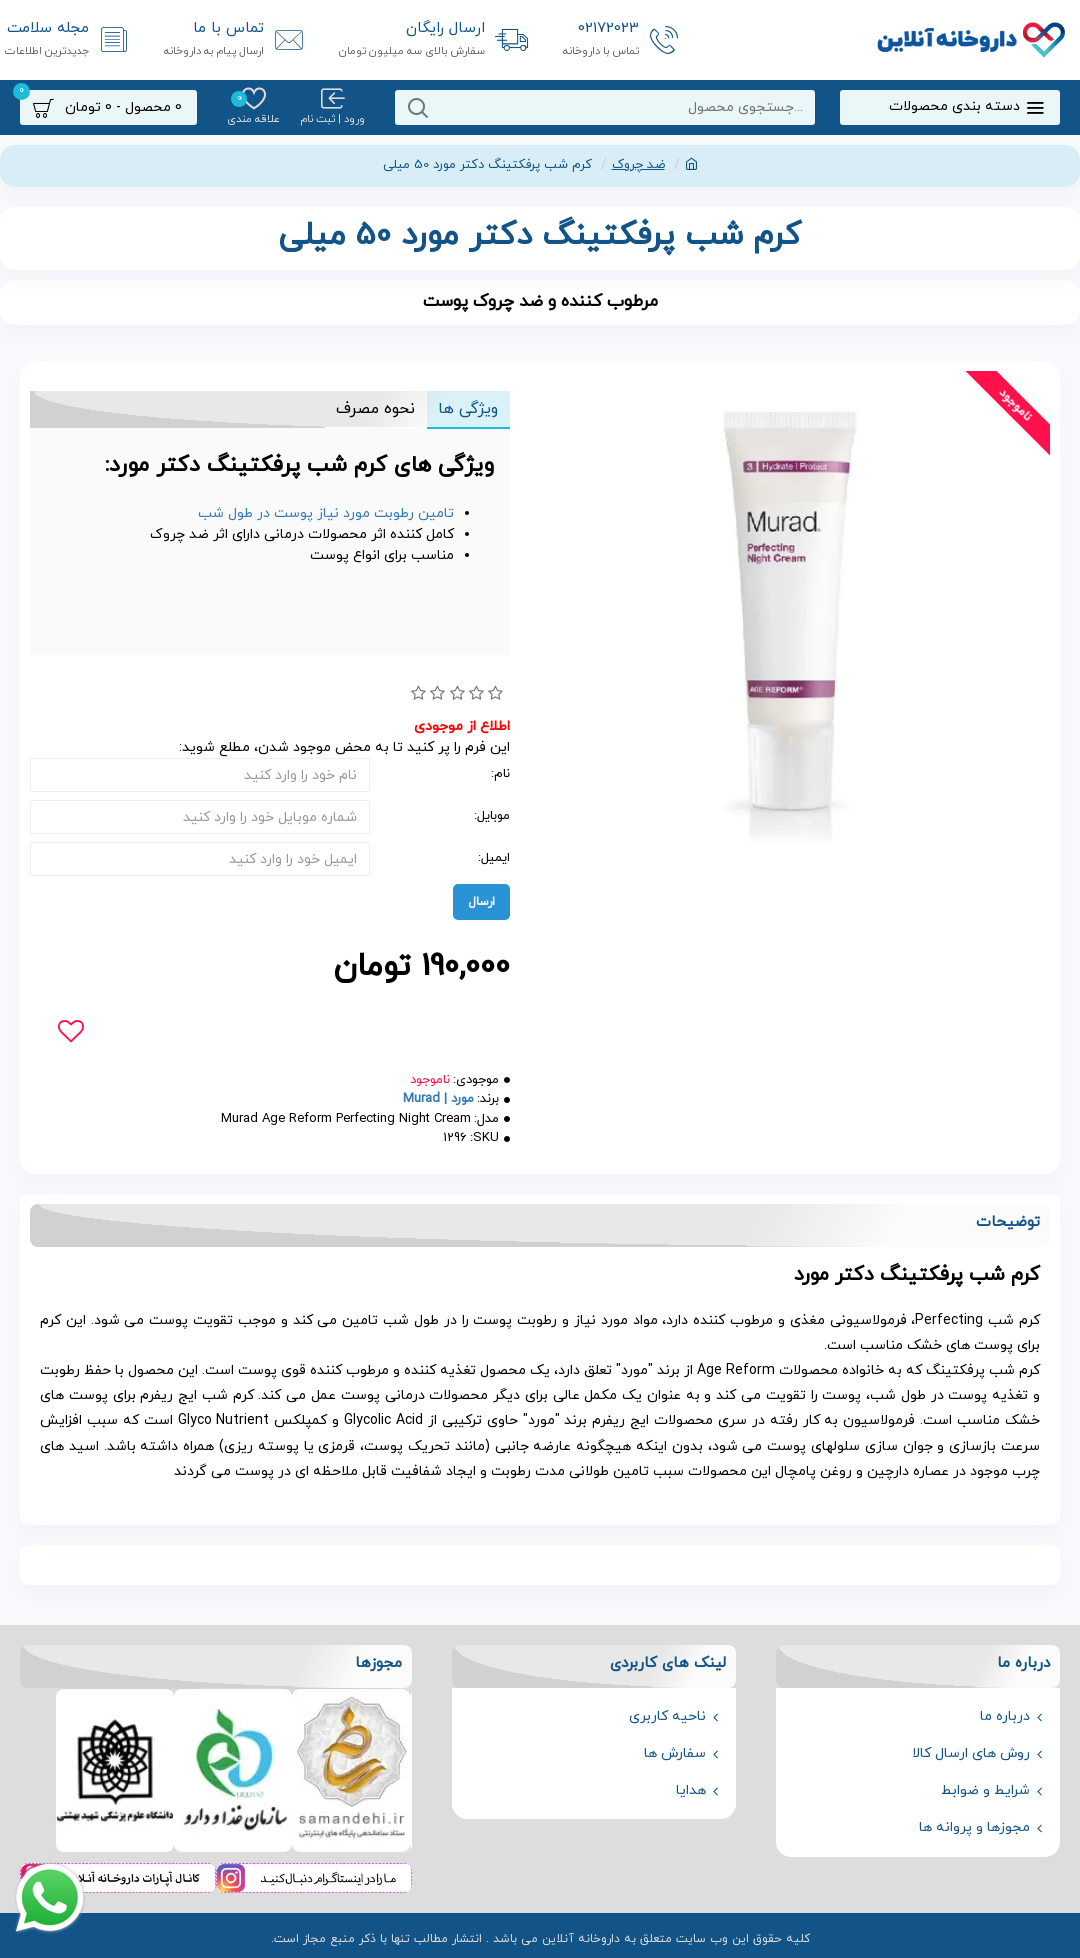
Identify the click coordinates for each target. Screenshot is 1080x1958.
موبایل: (492, 816)
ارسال (481, 902)
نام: (500, 774)
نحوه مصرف (374, 409)
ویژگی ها (468, 409)
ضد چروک (638, 165)
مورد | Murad (438, 1099)
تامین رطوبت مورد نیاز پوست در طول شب (326, 513)
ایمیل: (494, 858)
